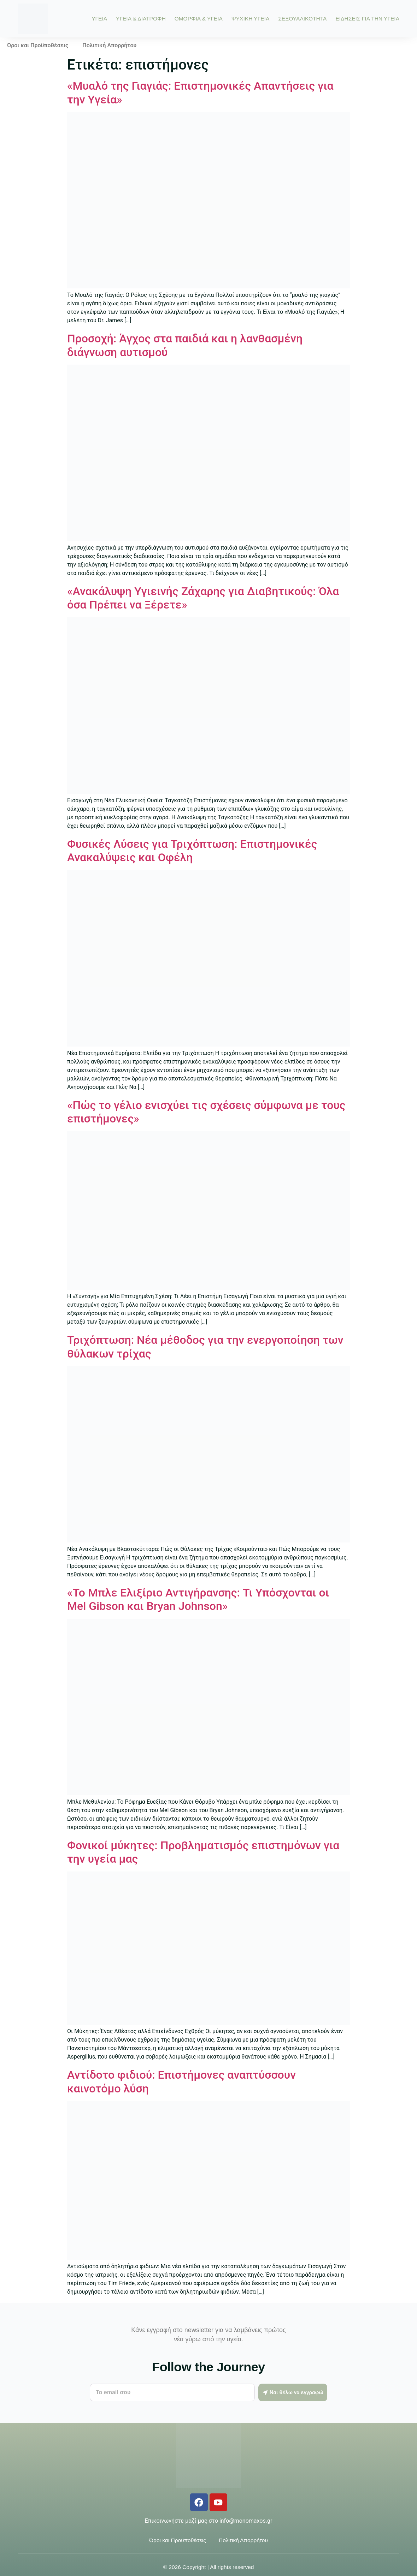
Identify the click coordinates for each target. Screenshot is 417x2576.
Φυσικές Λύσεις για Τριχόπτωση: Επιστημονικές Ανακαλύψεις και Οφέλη (192, 850)
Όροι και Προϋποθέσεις (37, 45)
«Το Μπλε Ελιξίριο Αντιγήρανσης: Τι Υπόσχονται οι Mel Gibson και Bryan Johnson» (198, 1599)
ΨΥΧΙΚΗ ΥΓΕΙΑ (250, 19)
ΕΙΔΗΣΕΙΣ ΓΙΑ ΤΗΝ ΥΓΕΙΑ (367, 19)
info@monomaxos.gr (245, 2520)
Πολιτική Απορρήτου (109, 45)
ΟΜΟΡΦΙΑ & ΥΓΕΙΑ (199, 19)
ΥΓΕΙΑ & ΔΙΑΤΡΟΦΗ (141, 19)
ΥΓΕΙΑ (99, 19)
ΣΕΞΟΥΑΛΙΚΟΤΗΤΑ (302, 19)
